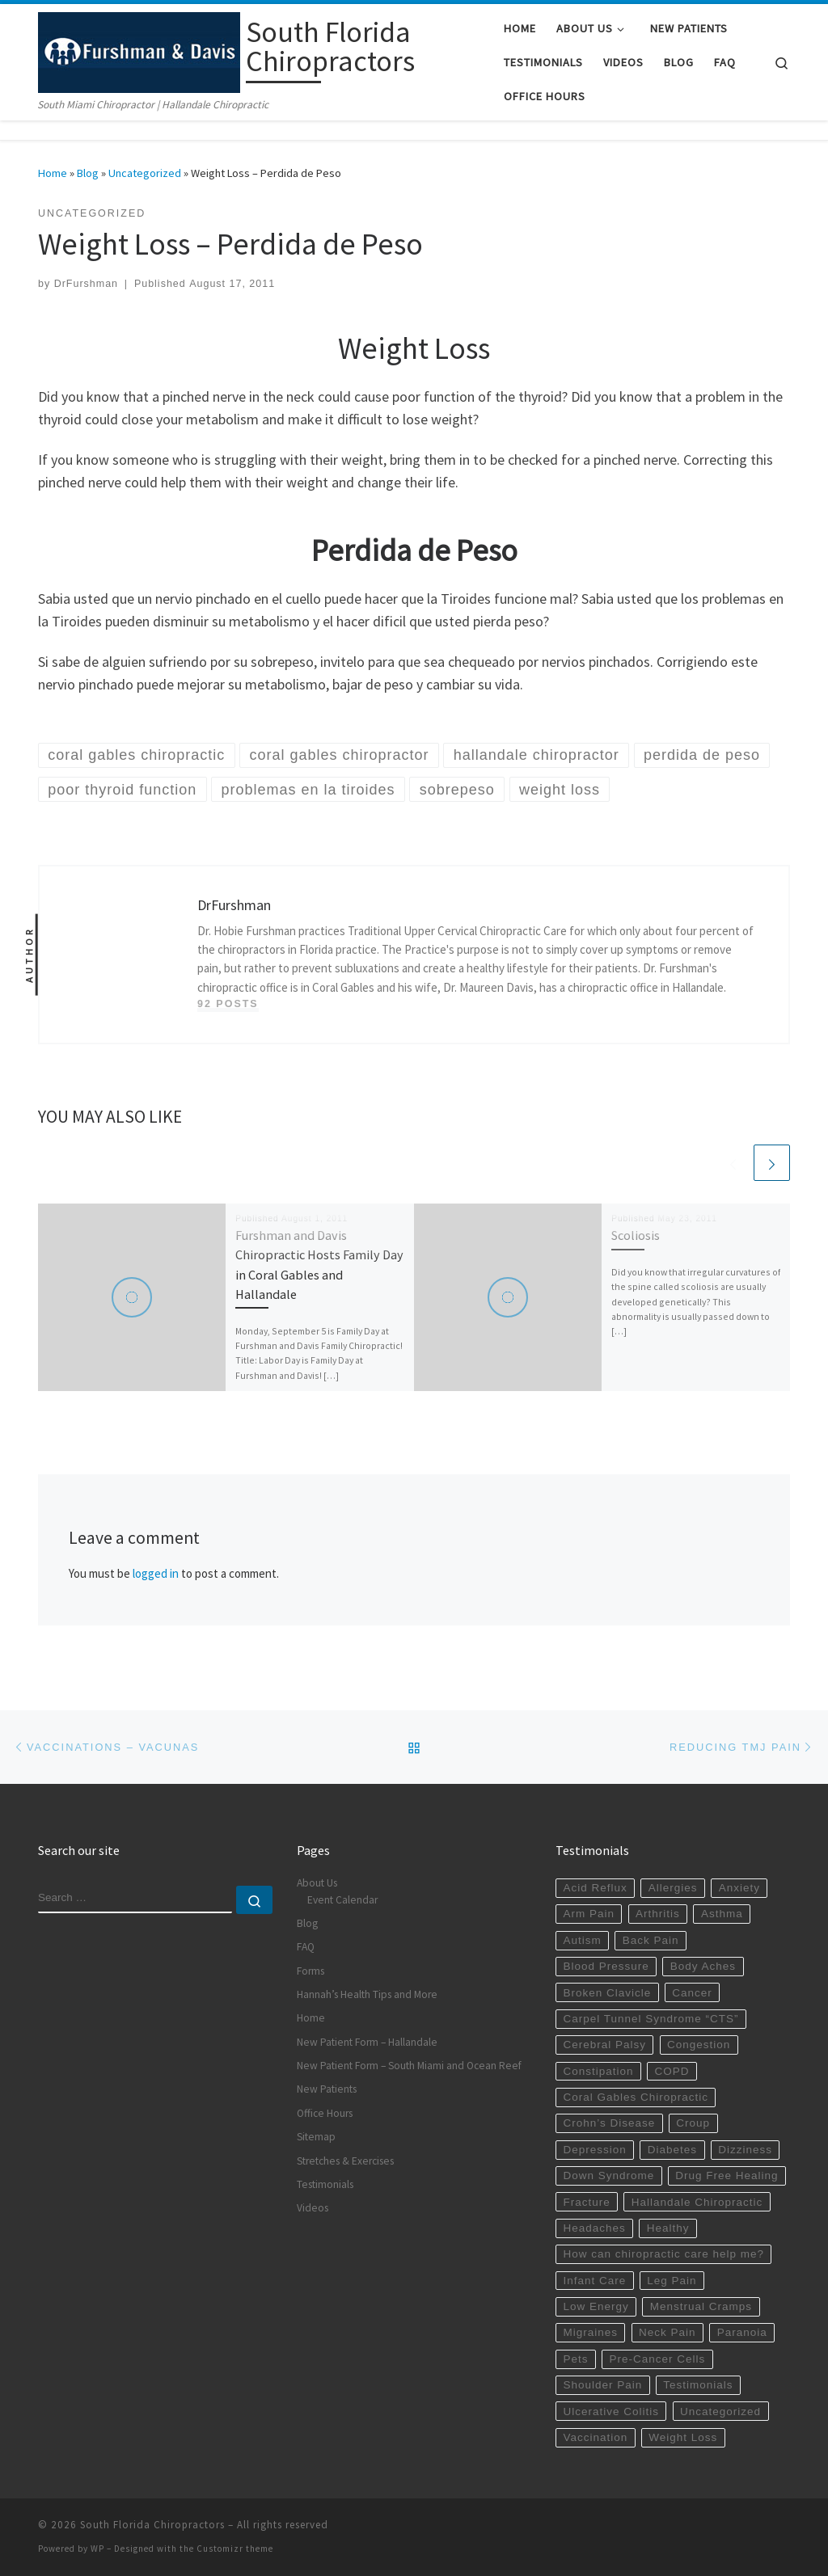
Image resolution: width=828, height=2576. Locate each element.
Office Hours (325, 2113)
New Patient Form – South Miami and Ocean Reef (409, 2065)
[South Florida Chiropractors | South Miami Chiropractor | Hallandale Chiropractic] (139, 50)
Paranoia (742, 2332)
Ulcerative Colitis (611, 2411)
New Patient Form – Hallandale (367, 2042)
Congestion (698, 2044)
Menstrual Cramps (701, 2306)
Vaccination (595, 2437)
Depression (594, 2150)
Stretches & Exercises (345, 2161)
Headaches (594, 2228)
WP (97, 2548)
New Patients (327, 2089)
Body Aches (703, 1966)
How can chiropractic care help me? (663, 2254)
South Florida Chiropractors (152, 2525)
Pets (575, 2359)
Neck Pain (667, 2332)
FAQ (306, 1947)
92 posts (228, 1004)
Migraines (590, 2332)
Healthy (668, 2228)
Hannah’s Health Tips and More (367, 1994)
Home (52, 173)
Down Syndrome (608, 2175)
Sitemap (316, 2137)
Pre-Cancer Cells (658, 2359)
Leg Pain (671, 2281)
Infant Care (594, 2281)
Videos (312, 2208)
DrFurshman (86, 283)
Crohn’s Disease (609, 2123)
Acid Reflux (595, 1888)
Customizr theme (234, 2548)
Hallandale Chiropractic (697, 2202)
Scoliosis (635, 1235)
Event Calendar (342, 1900)
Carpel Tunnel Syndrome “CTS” (650, 2019)
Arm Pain (589, 1914)
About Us (317, 1883)
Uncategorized (144, 173)
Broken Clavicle (607, 1993)
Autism (582, 1940)
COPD (672, 2071)
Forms (310, 1971)
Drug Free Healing (726, 2175)
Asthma (722, 1914)
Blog (88, 173)
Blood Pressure (605, 1966)
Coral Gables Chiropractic (635, 2097)
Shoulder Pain (602, 2385)
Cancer (692, 1993)
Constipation (598, 2071)
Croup (693, 2123)
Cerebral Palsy (604, 2044)
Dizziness (745, 2150)
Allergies (673, 1888)
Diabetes (672, 2150)
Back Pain (651, 1940)
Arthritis (658, 1914)
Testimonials (325, 2184)
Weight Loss (682, 2437)
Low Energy (595, 2306)
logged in (156, 1573)
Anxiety (739, 1888)
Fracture (586, 2202)
